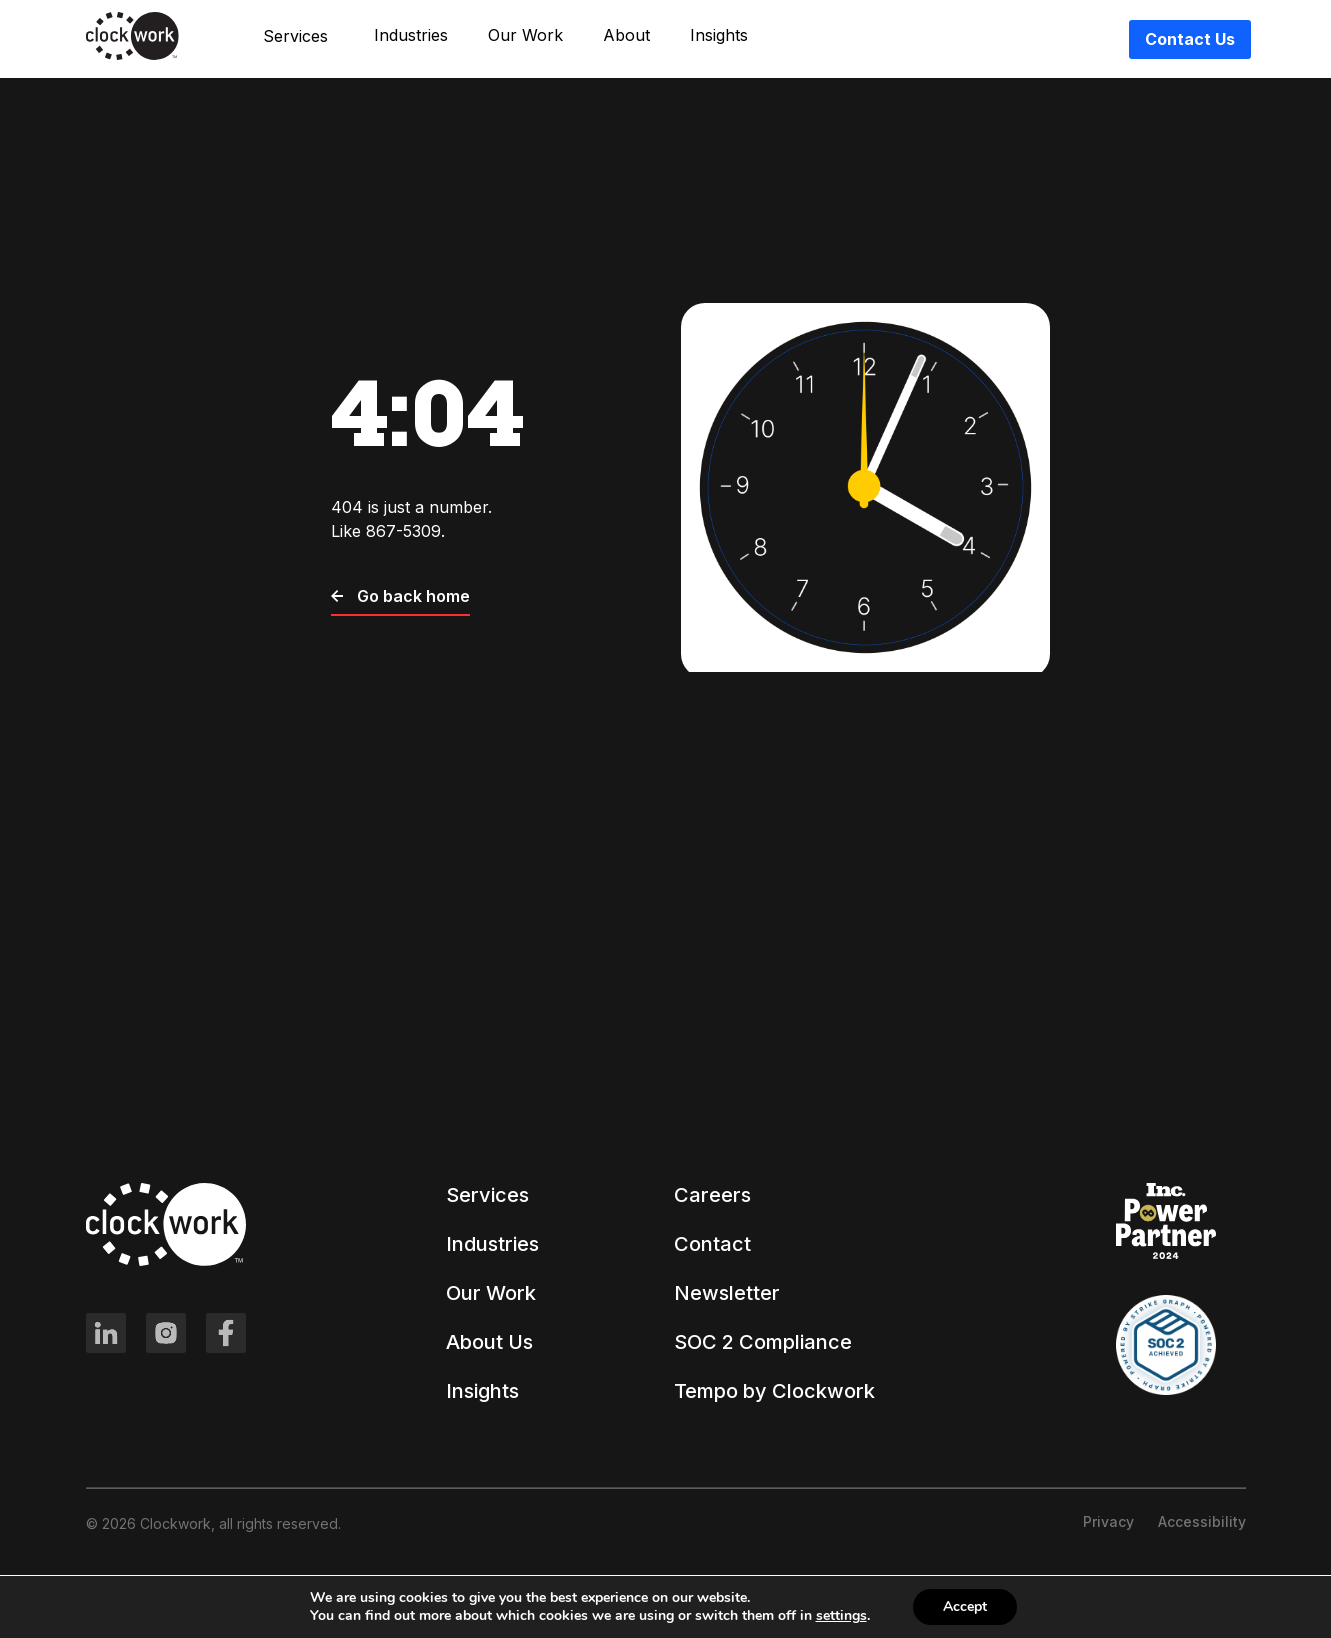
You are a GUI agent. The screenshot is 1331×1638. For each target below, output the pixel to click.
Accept (965, 1606)
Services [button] (295, 36)
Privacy (1108, 1521)
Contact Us (1190, 39)
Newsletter (727, 1293)
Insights (719, 35)
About (626, 35)
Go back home (400, 596)
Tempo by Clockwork (774, 1391)
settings (841, 1616)
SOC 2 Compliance (763, 1342)
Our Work (525, 35)
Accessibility (1202, 1521)
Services (487, 1195)
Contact (712, 1244)
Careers (712, 1195)
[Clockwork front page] (132, 56)
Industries (411, 35)
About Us (489, 1342)
